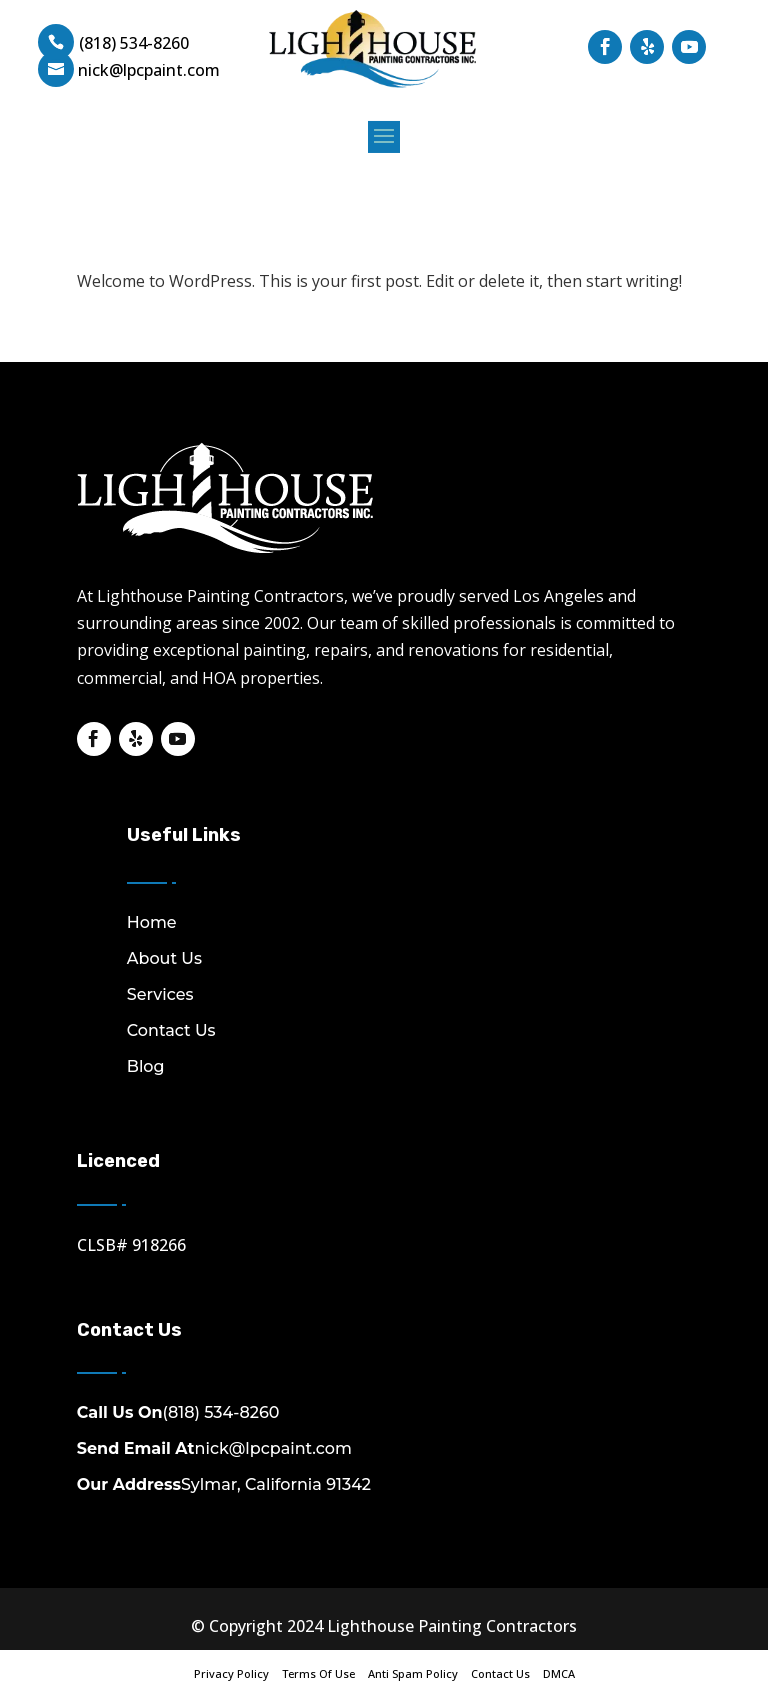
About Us (164, 958)
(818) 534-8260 (134, 43)
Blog (146, 1066)
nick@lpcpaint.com (214, 1448)
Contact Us (171, 1030)
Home (152, 922)
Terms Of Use (318, 1673)
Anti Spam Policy (413, 1673)
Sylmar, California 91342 (224, 1484)
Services (160, 994)
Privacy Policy (231, 1673)
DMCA (559, 1673)
